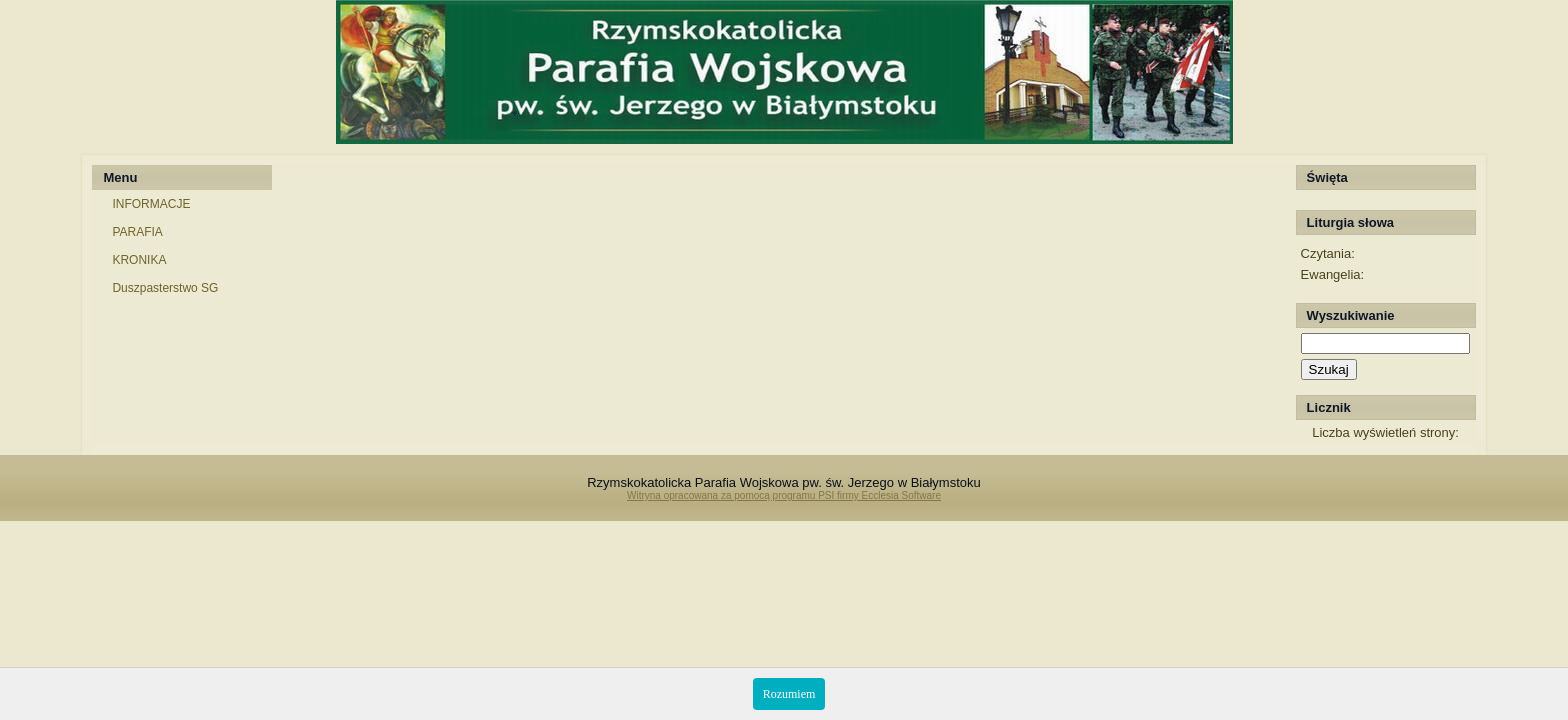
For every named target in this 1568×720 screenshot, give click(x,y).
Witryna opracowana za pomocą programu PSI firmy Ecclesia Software (784, 495)
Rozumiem (789, 694)
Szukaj (1329, 369)
